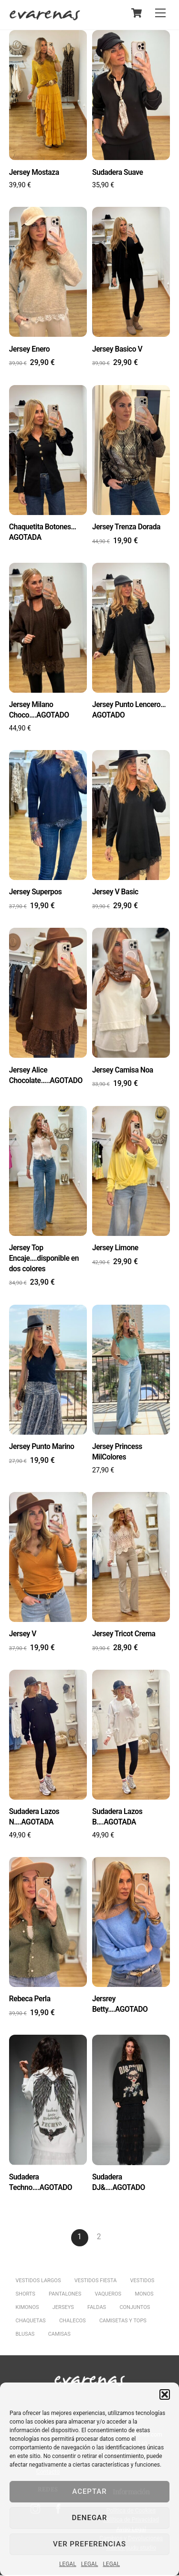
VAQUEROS (108, 2295)
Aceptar (89, 2491)
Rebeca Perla (30, 1999)
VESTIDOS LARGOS (38, 2281)
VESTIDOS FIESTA (95, 2281)
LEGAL (67, 2564)
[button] (164, 2394)
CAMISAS (59, 2335)
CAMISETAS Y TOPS (123, 2321)
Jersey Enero (29, 349)
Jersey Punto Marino (41, 1446)
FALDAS (96, 2308)
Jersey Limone (115, 1248)
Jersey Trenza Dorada (126, 526)
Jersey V (22, 1634)
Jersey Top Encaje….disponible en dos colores (44, 1259)
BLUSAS (25, 2335)
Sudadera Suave (117, 172)
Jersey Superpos (35, 892)
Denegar (89, 2517)
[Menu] (160, 13)
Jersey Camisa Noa (122, 1069)
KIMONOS (27, 2308)
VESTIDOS (142, 2281)
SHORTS (25, 2295)
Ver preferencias (89, 2544)
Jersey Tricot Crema (124, 1634)
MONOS (144, 2295)
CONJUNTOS (134, 2308)
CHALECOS (72, 2321)
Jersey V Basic (115, 892)
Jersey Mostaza (34, 172)
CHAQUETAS (31, 2321)
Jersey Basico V (117, 349)
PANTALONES (65, 2295)
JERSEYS (63, 2308)
